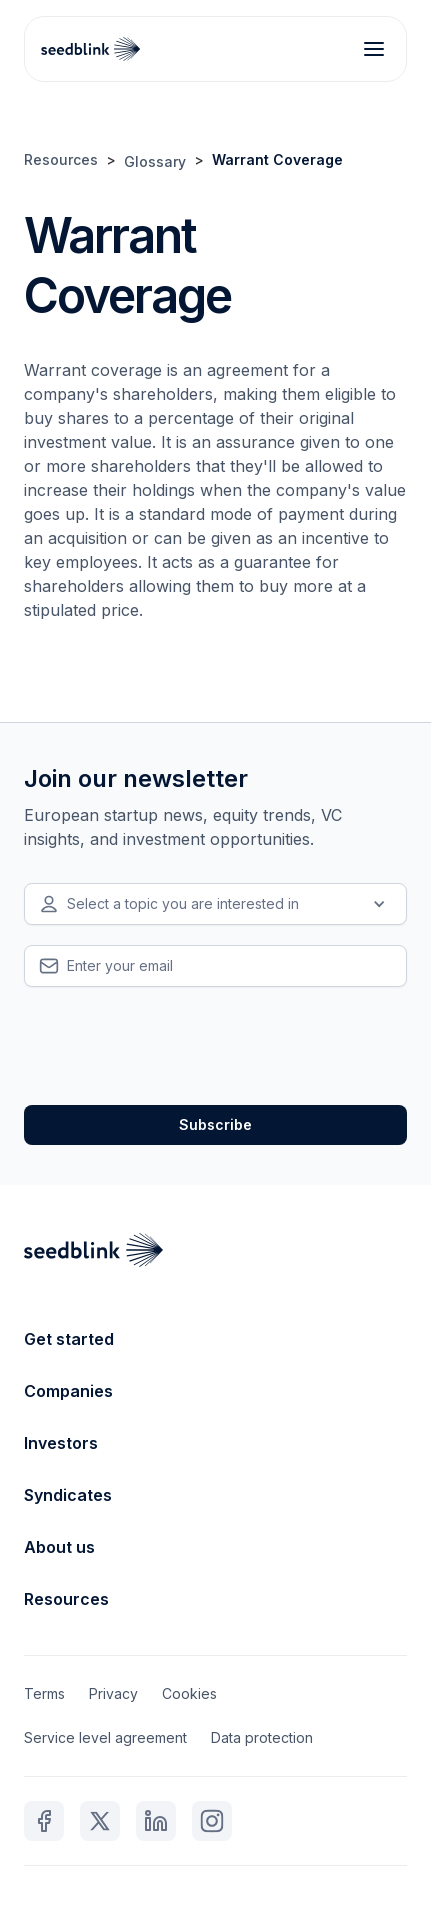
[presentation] (176, 1046)
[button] (215, 904)
